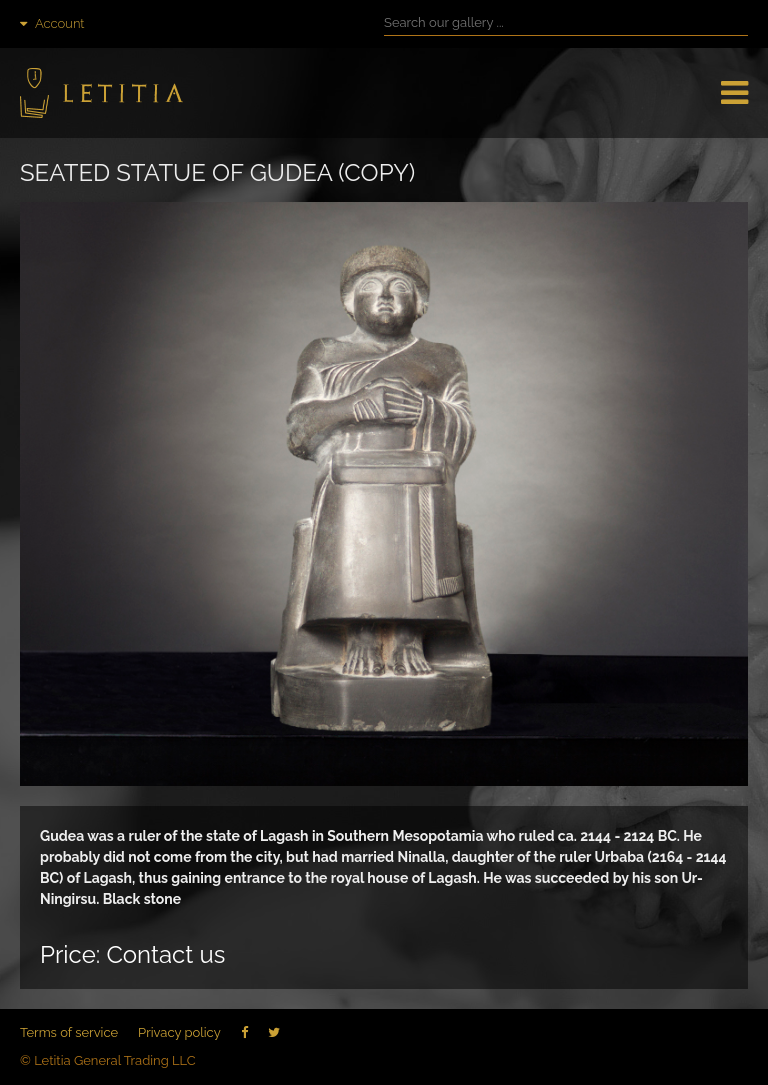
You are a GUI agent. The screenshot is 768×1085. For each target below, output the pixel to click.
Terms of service (69, 1032)
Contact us (165, 954)
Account (52, 23)
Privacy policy (179, 1032)
